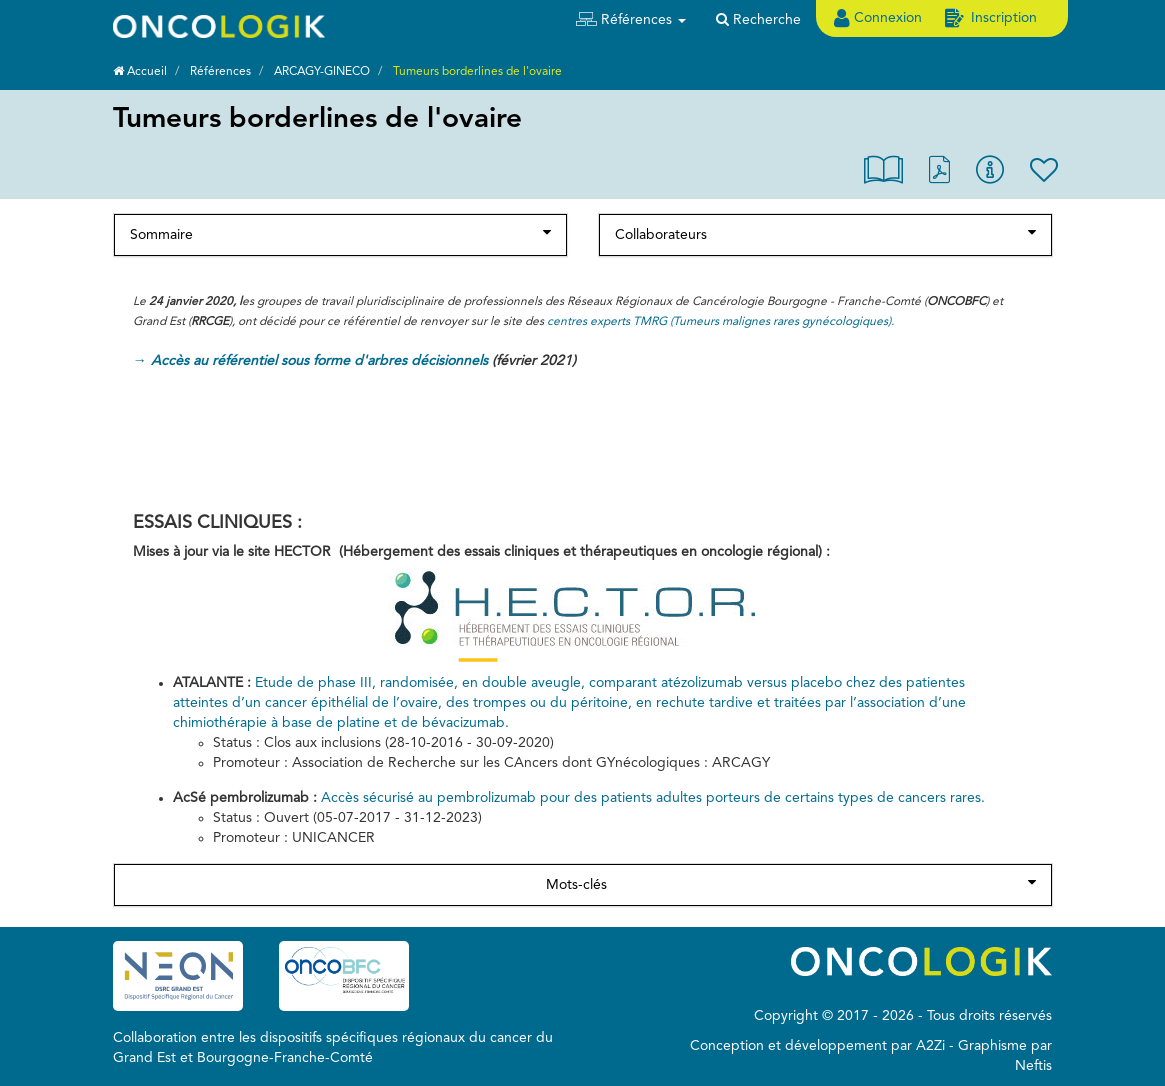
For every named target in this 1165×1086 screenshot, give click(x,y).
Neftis (1033, 1066)
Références (220, 72)
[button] (631, 20)
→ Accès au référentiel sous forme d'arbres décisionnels (310, 361)
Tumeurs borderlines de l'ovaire (477, 72)
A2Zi (930, 1046)
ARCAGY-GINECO (322, 72)
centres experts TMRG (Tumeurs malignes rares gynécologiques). (720, 322)
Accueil (140, 72)
